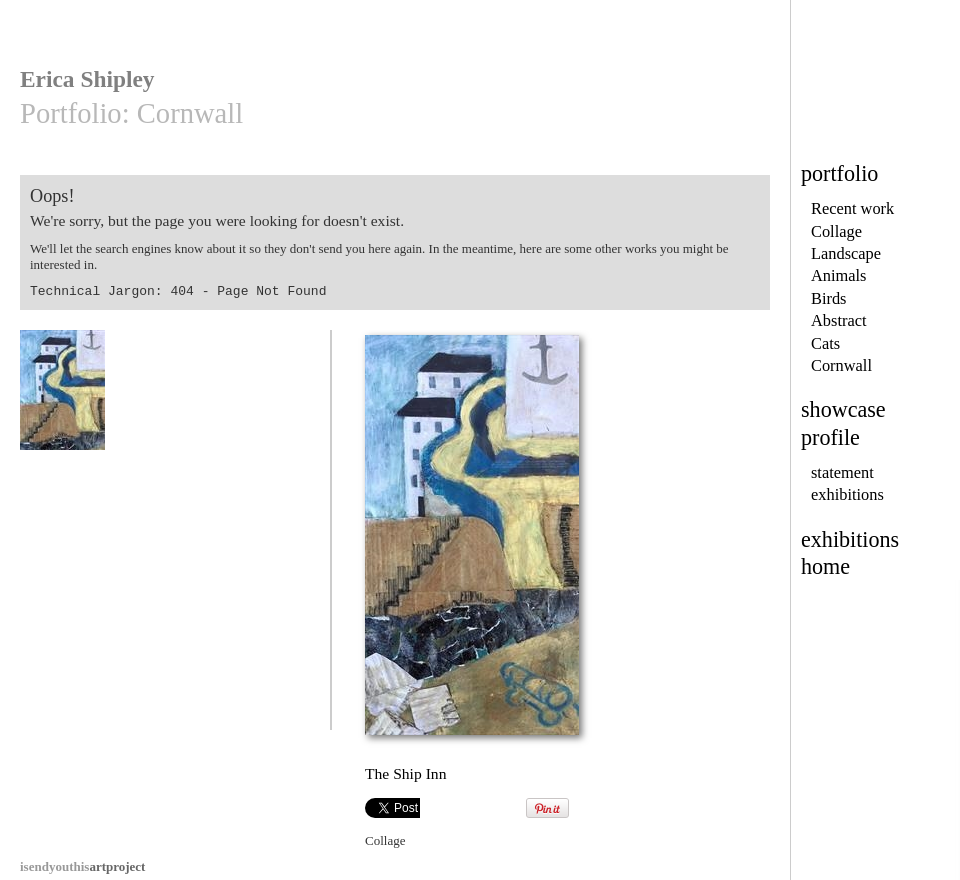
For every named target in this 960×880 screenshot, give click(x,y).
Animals (839, 275)
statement (842, 472)
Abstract (838, 320)
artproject (82, 866)
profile (830, 437)
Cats (825, 343)
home (825, 566)
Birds (829, 298)
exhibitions (847, 494)
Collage (836, 231)
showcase (843, 409)
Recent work (852, 208)
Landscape (846, 253)
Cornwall (841, 365)
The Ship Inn (65, 399)
